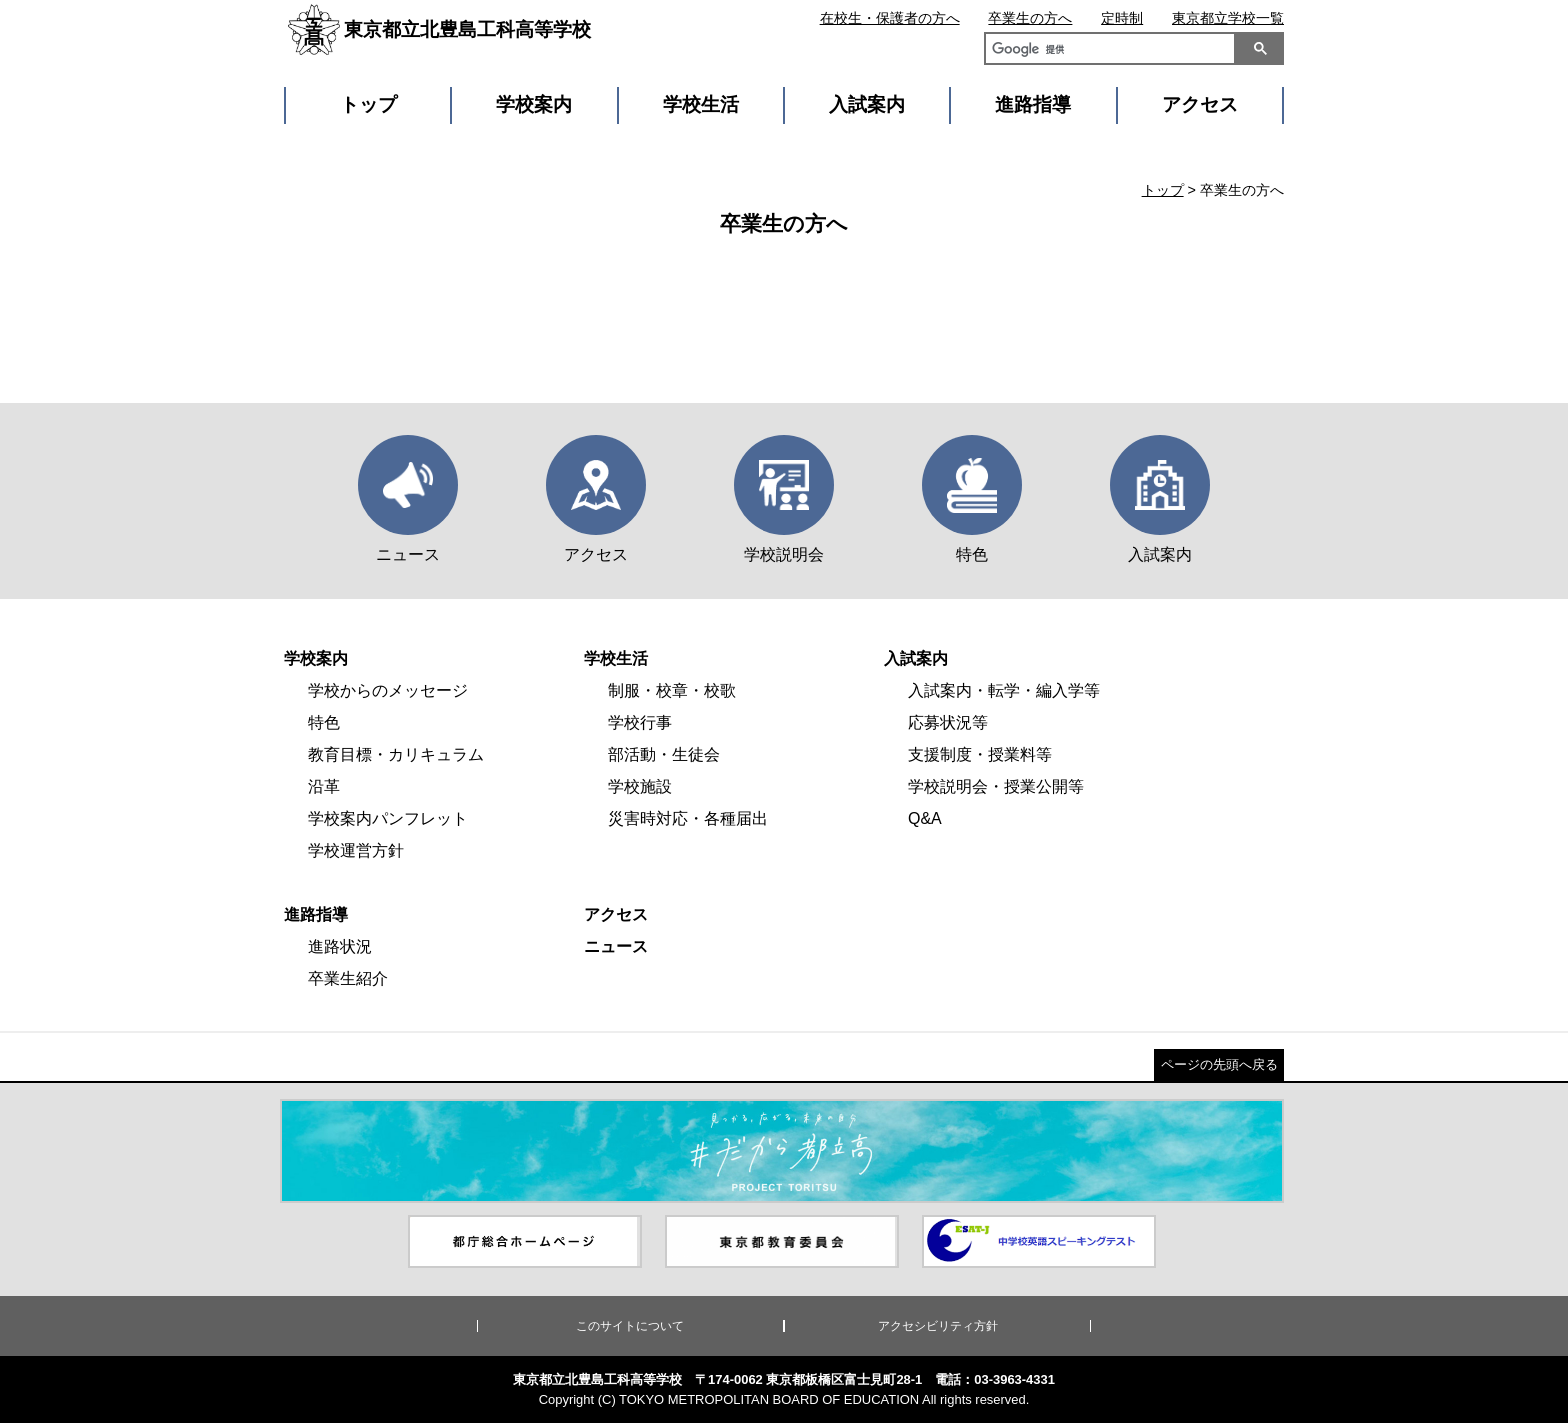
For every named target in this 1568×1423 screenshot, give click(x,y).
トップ (368, 104)
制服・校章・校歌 (672, 690)
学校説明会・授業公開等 (996, 786)
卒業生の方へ (1030, 18)
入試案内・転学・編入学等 (1004, 690)
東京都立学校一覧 (1228, 18)
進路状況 (340, 946)
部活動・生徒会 (664, 754)
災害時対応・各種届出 (688, 818)
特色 (324, 722)
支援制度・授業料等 (980, 754)
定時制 (1122, 18)
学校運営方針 (356, 850)
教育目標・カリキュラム (396, 754)
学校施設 (640, 786)
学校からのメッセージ (388, 690)
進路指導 (1033, 104)
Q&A (925, 818)
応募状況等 (948, 722)
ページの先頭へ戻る (1219, 1064)
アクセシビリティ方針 (938, 1326)
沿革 (324, 786)
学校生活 (701, 104)
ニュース (616, 946)
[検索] (1106, 51)
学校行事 (640, 722)
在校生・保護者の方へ (890, 18)
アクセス (1200, 104)
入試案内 (867, 104)
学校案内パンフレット (388, 818)
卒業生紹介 (348, 978)
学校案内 (534, 104)
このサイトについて (630, 1326)
